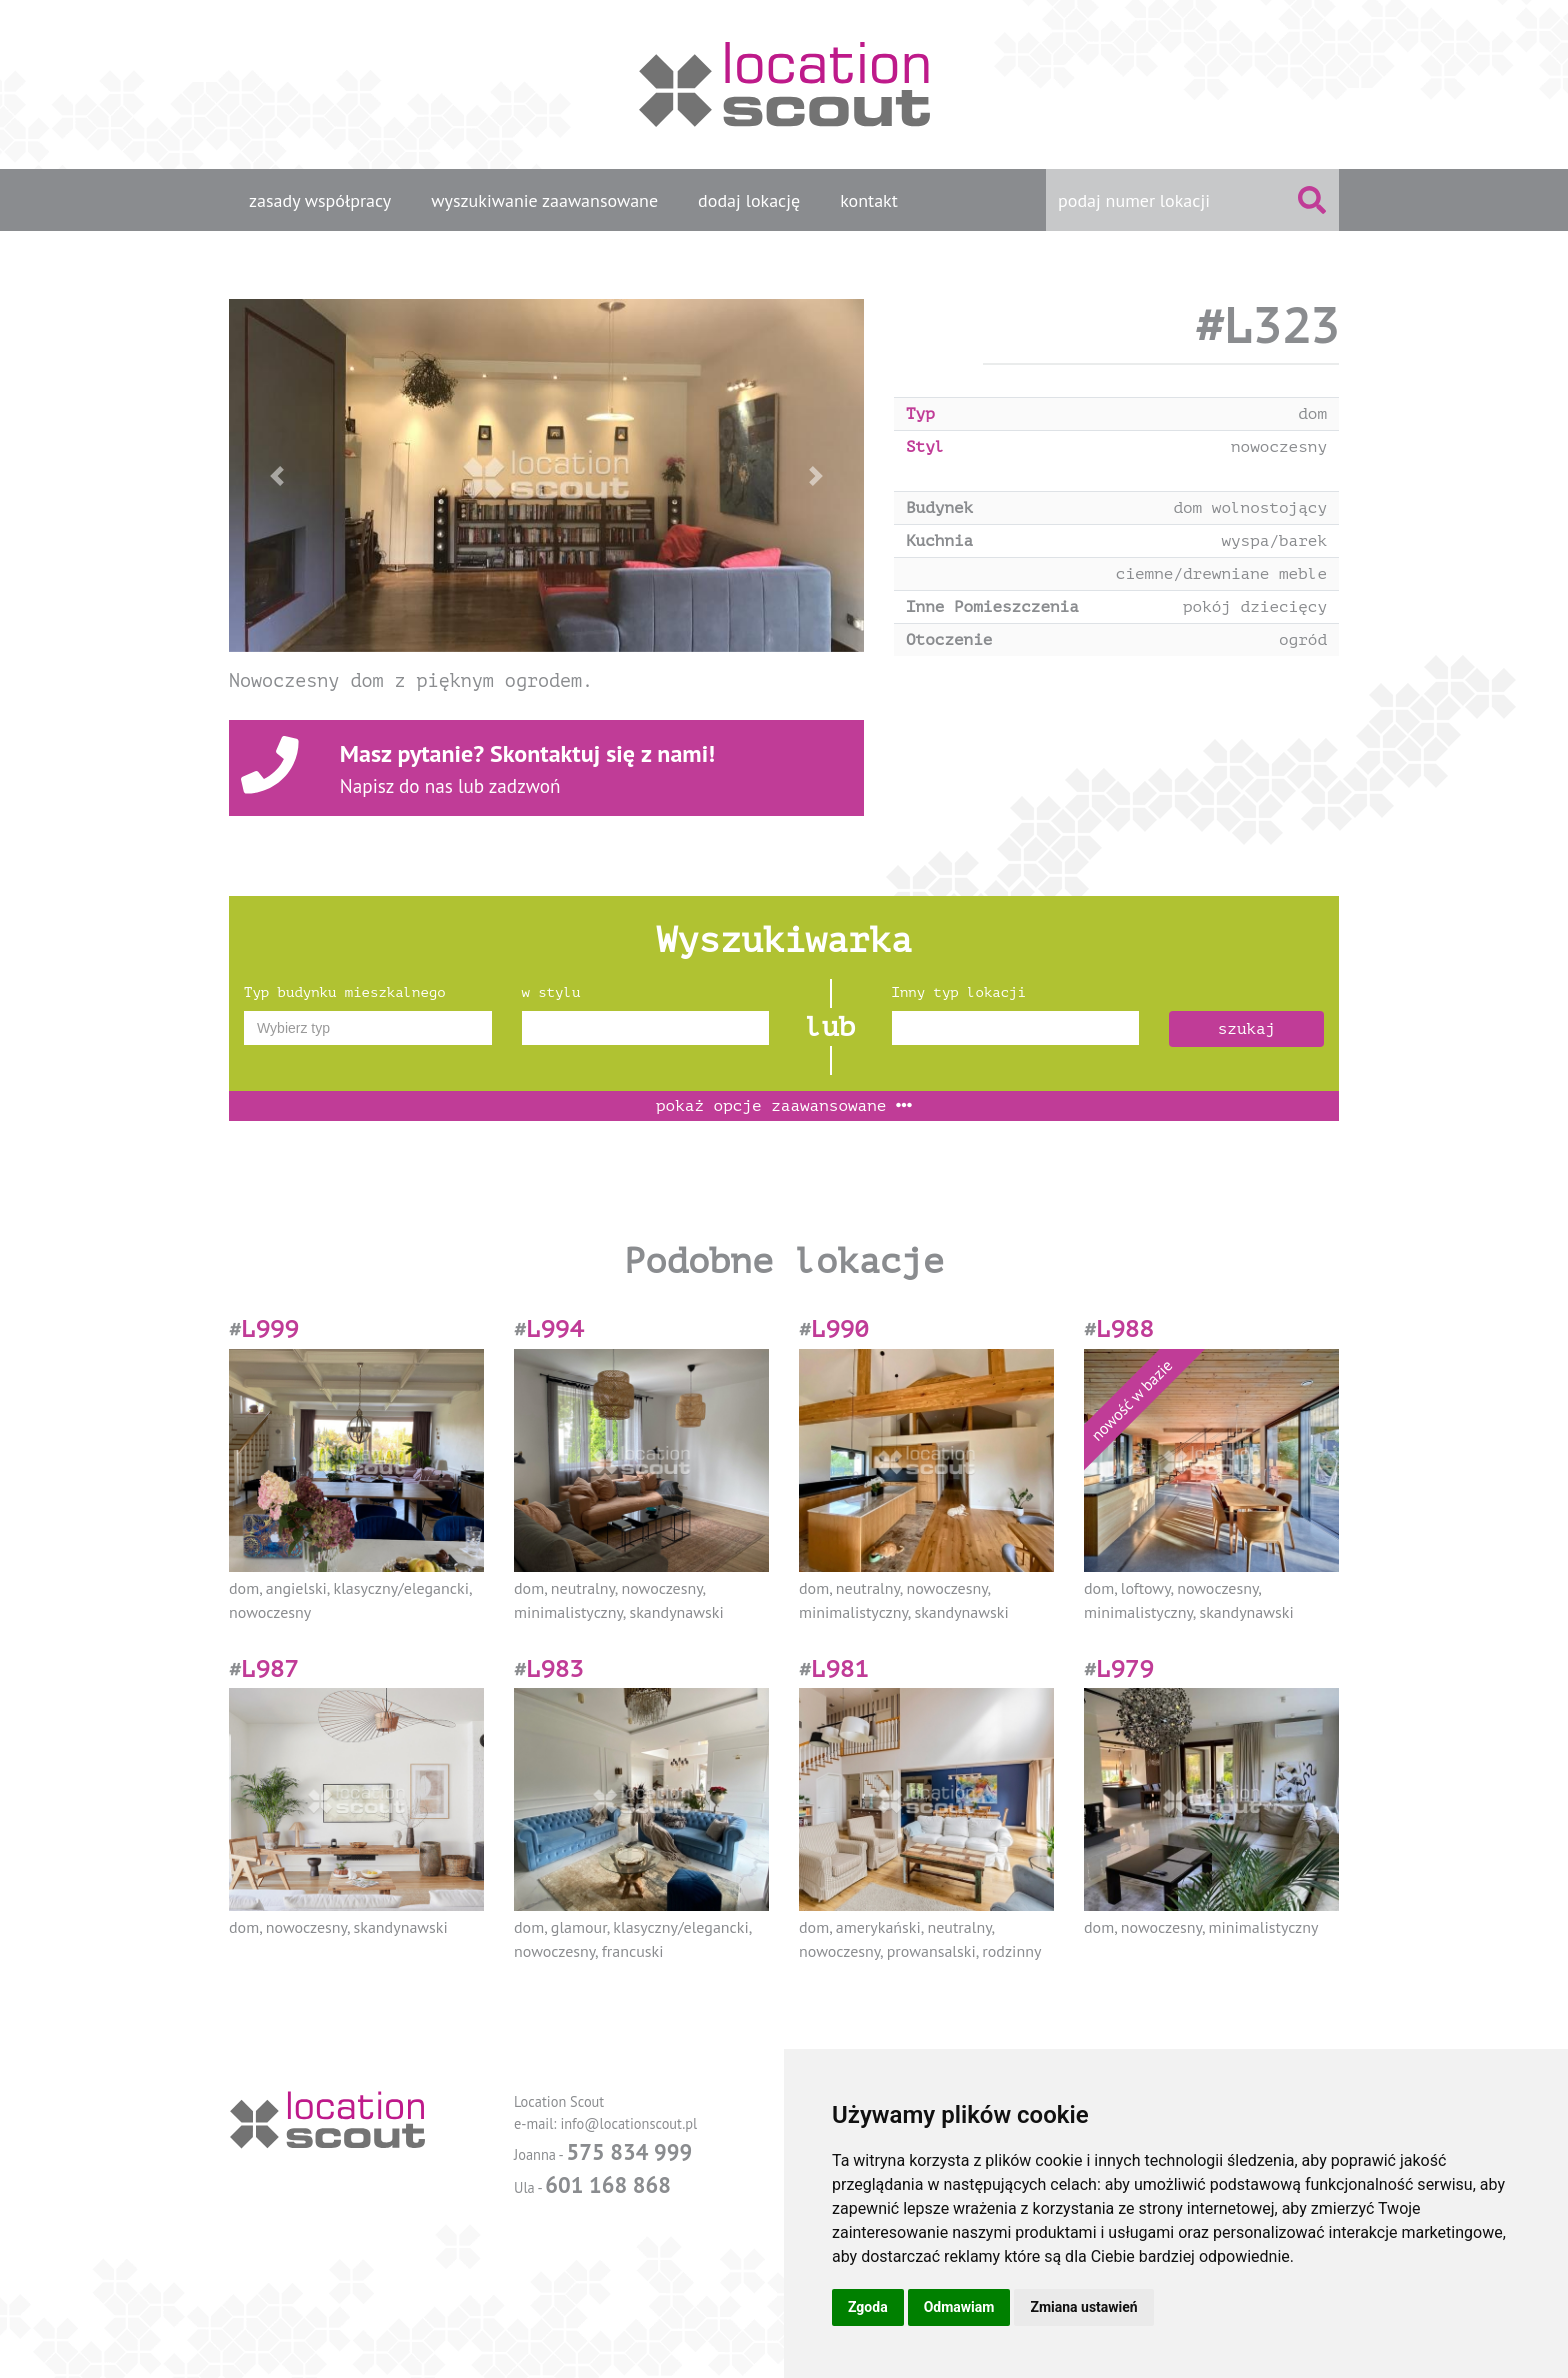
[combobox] (368, 1028)
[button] (276, 475)
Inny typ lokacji (959, 992)
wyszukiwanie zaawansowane (544, 200)
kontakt (869, 200)
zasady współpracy (320, 200)
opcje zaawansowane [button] (784, 1106)
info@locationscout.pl (628, 2123)
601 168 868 (608, 2184)
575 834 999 (629, 2151)
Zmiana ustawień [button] (1083, 2307)
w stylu (551, 992)
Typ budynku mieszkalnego (345, 992)
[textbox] (368, 1028)
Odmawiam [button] (959, 2307)
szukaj (1247, 1029)
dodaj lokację (749, 200)
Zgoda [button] (868, 2307)
